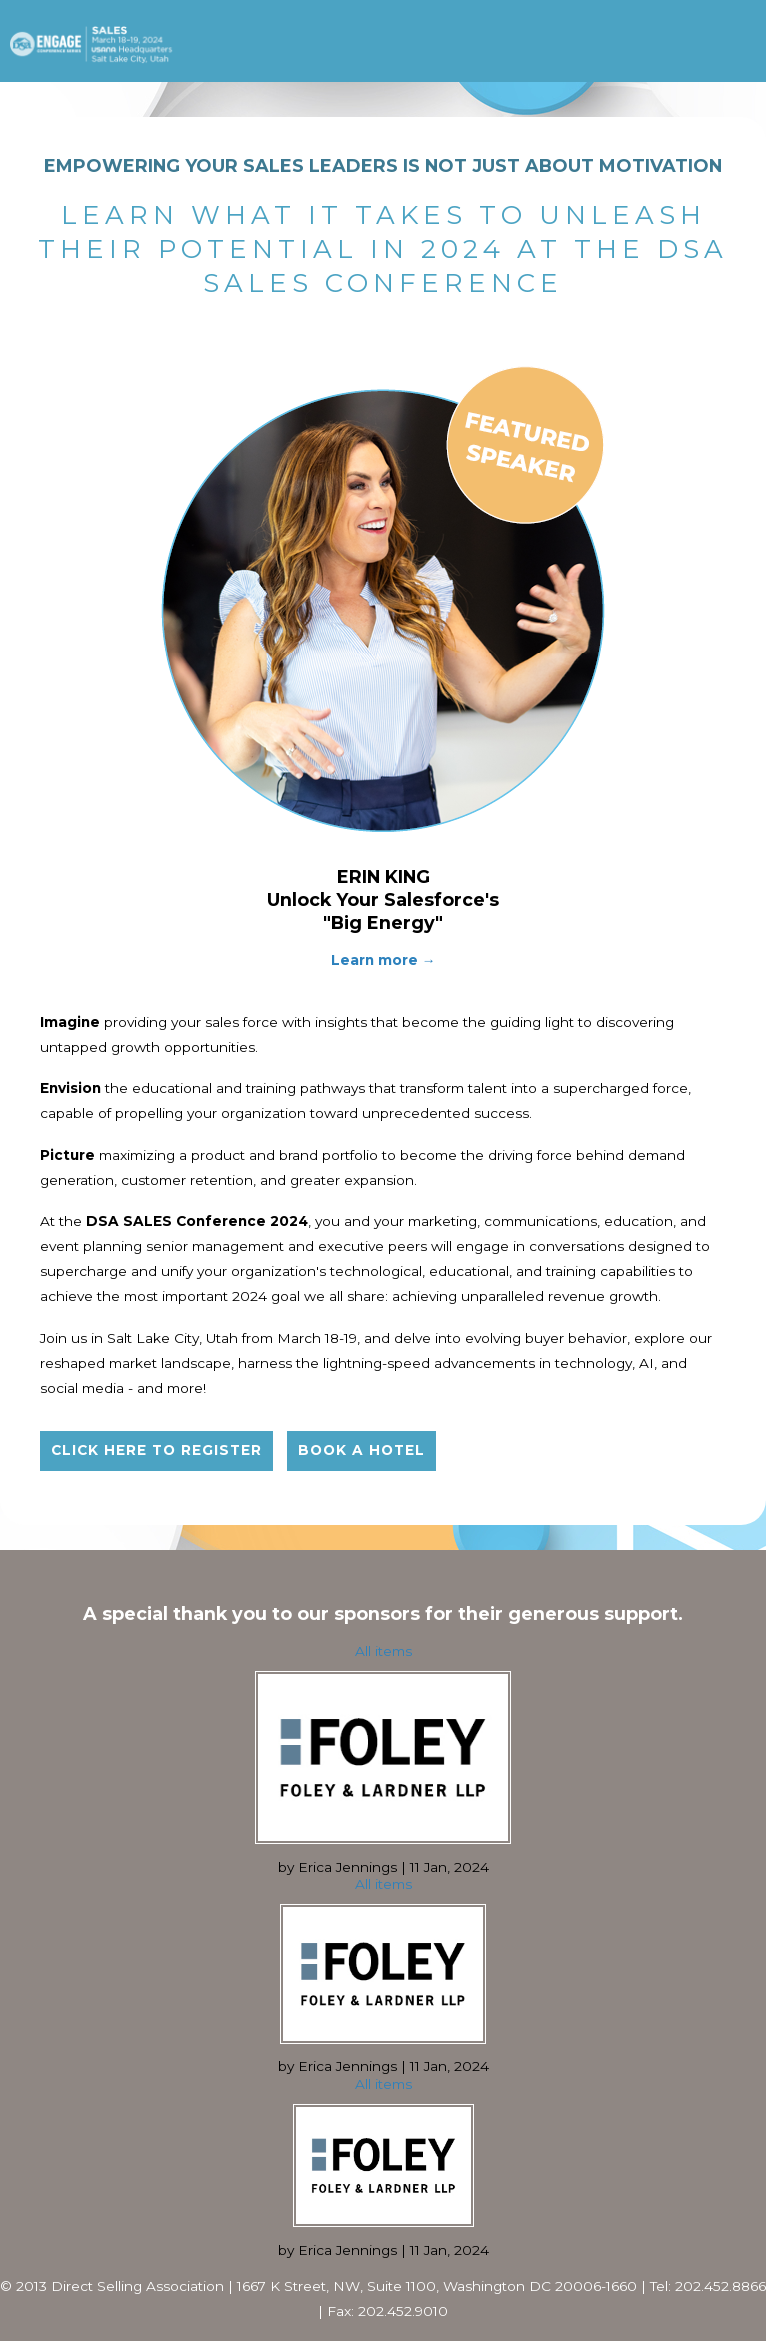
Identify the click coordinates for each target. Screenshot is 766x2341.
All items (383, 1651)
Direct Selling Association (137, 2286)
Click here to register (156, 1450)
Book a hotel (361, 1450)
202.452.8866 (720, 2286)
